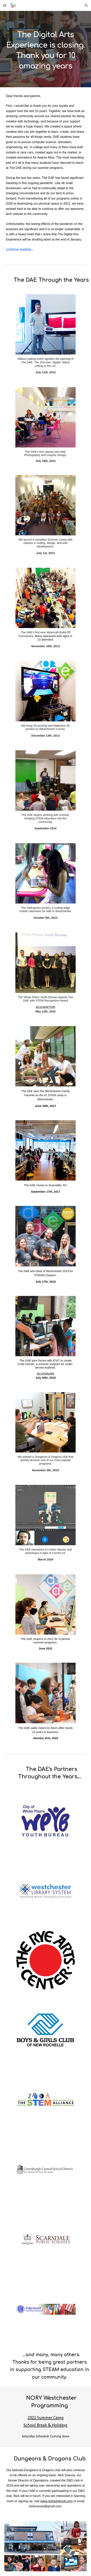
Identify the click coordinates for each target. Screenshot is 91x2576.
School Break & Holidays (45, 2425)
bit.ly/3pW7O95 (45, 1007)
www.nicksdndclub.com (56, 2501)
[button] (4, 5)
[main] (45, 49)
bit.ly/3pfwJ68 (45, 1373)
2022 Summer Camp (46, 2418)
